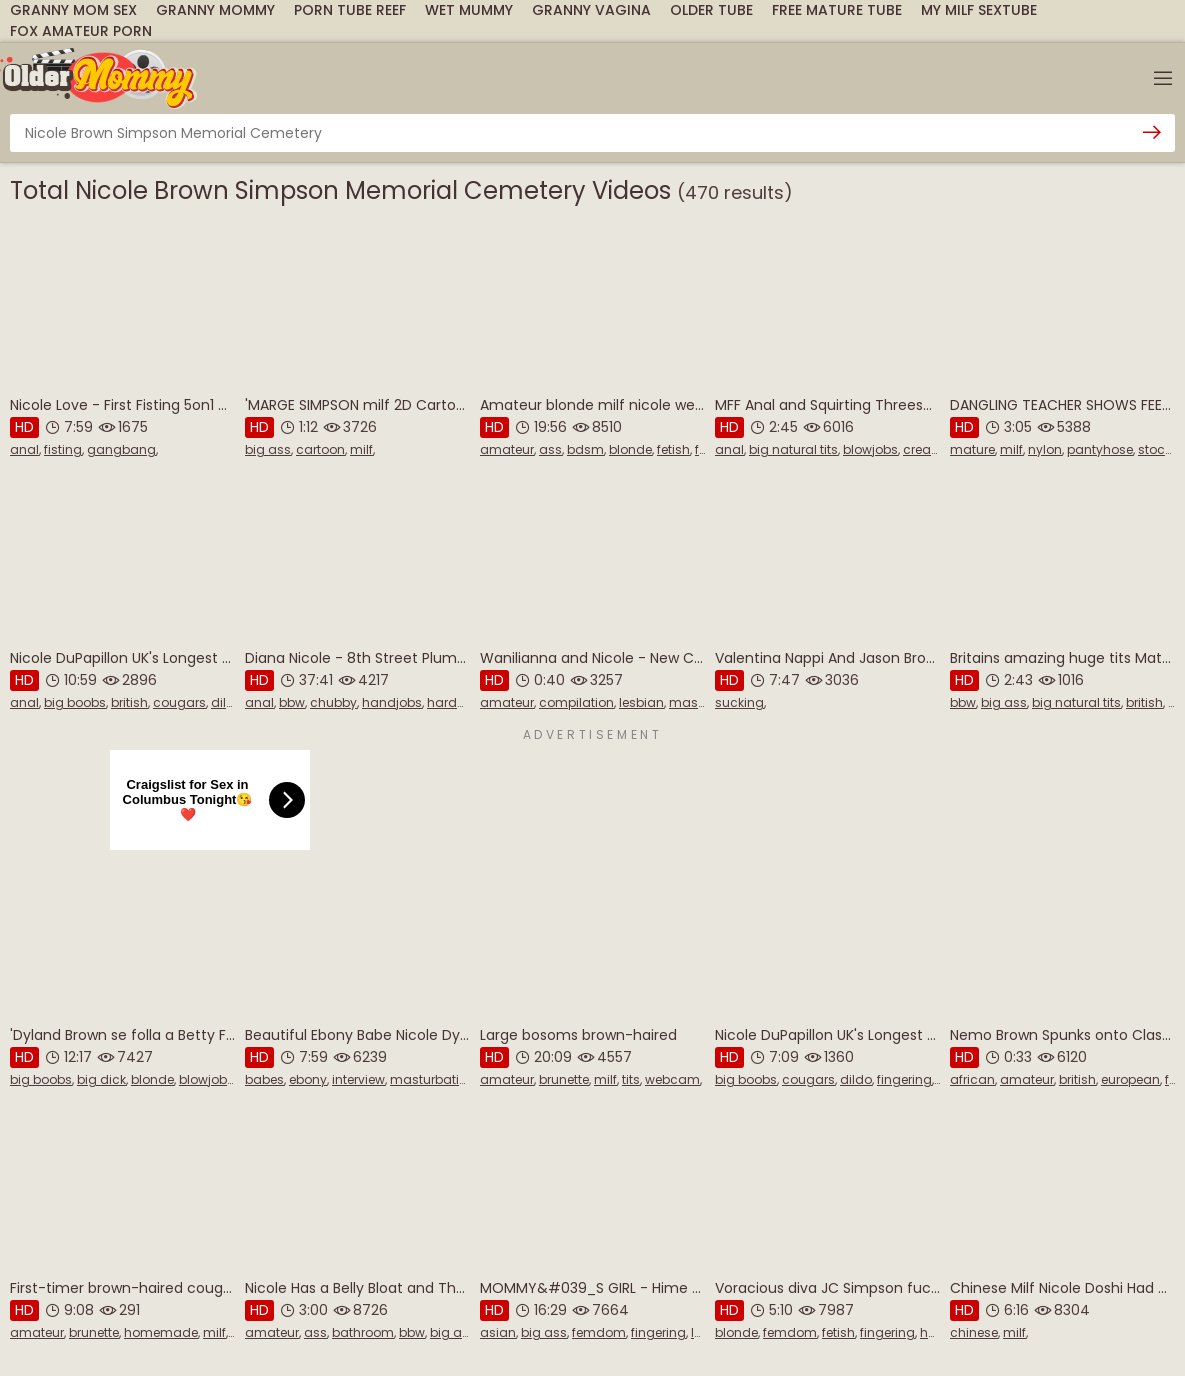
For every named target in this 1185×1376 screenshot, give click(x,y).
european (1130, 1079)
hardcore (455, 702)
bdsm (585, 449)
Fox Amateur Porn (81, 31)
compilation (576, 702)
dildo (227, 702)
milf (361, 449)
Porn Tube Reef (350, 10)
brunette (564, 1079)
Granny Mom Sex (73, 10)
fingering (904, 1079)
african (972, 1079)
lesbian (641, 702)
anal (24, 449)
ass (550, 449)
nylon (1045, 449)
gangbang (121, 449)
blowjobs (870, 449)
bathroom (363, 1332)
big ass (268, 449)
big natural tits (793, 449)
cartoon (320, 449)
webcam (672, 1079)
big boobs (75, 702)
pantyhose (1100, 449)
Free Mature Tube (837, 10)
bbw (292, 702)
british (129, 702)
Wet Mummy (469, 10)
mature (972, 449)
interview (358, 1079)
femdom (599, 1332)
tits (631, 1079)
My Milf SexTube (979, 10)
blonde (630, 449)
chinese (974, 1332)
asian (498, 1332)
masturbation (432, 1079)
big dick (101, 1079)
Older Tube (711, 10)
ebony (308, 1079)
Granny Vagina (591, 10)
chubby (333, 702)
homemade (161, 1332)
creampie (932, 449)
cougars (179, 702)
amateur (507, 449)
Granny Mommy (215, 10)
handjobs (392, 702)
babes (264, 1079)
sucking (739, 702)
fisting (63, 449)
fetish (673, 449)
